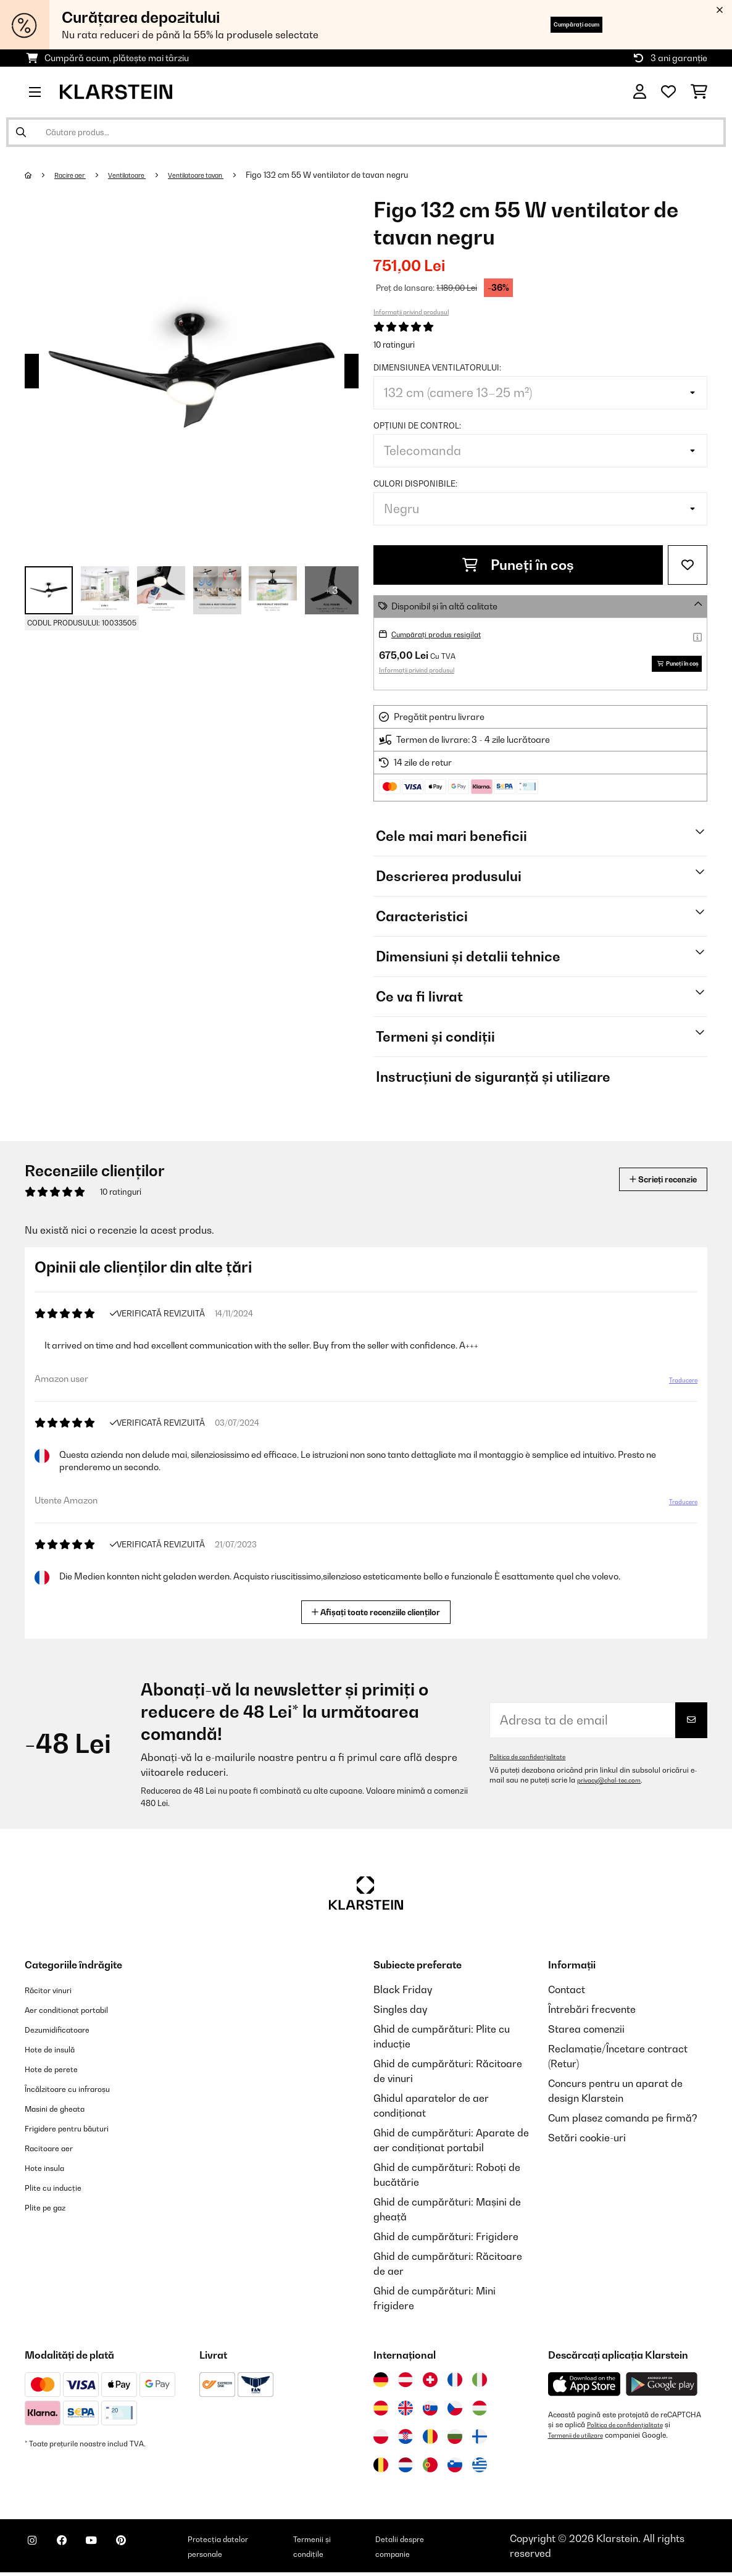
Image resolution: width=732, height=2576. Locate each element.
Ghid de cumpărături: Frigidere (445, 2240)
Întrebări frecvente (592, 2013)
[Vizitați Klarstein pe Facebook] (76, 2551)
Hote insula (51, 2171)
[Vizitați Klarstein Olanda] (405, 2468)
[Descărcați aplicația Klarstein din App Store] (584, 2388)
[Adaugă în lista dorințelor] (687, 565)
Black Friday (402, 1993)
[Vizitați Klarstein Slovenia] (454, 2468)
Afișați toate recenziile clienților (380, 1614)
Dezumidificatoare (68, 2032)
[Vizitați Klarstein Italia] (479, 2383)
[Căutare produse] (366, 132)
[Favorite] (668, 92)
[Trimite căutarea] (21, 132)
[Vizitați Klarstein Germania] (380, 2383)
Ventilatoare (142, 175)
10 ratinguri (394, 344)
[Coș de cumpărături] (699, 92)
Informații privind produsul (411, 312)
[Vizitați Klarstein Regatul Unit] (405, 2411)
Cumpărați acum (556, 24)
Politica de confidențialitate (534, 1760)
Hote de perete (59, 2072)
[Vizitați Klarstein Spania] (380, 2411)
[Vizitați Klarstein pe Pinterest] (155, 2551)
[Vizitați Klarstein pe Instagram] (37, 2551)
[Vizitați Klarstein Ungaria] (479, 2411)
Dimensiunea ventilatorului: (437, 367)
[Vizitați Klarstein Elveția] (430, 2383)
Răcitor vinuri (56, 1993)
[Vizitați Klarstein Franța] (454, 2383)
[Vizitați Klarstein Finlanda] (479, 2440)
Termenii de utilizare (582, 2438)
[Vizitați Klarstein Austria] (405, 2383)
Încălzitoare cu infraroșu (81, 2092)
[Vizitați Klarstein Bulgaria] (454, 2440)
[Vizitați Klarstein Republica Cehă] (454, 2411)
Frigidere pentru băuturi (81, 2131)
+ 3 (331, 590)
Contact (566, 1993)
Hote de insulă (58, 2052)
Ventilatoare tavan (224, 175)
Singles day (400, 2013)
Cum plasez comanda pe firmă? (622, 2121)
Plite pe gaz (52, 2210)
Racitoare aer (57, 2151)
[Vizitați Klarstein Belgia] (380, 2468)
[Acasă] (40, 175)
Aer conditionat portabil (80, 2013)
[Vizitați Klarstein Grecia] (479, 2469)
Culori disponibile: (415, 483)
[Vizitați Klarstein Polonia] (380, 2440)
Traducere (675, 1388)
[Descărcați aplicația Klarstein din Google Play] (662, 2388)
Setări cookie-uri (587, 2141)
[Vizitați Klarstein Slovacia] (430, 2411)
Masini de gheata (65, 2112)
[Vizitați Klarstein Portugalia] (430, 2468)
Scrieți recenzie (649, 1182)
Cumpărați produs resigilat (446, 634)
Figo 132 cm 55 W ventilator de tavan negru (363, 175)
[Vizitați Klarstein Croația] (405, 2440)
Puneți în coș (518, 565)
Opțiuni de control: (417, 425)
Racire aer (76, 175)
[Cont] (639, 92)
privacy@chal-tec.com (615, 1783)
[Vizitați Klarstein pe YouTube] (116, 2551)
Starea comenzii (586, 2032)
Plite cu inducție (61, 2191)
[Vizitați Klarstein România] (430, 2440)
